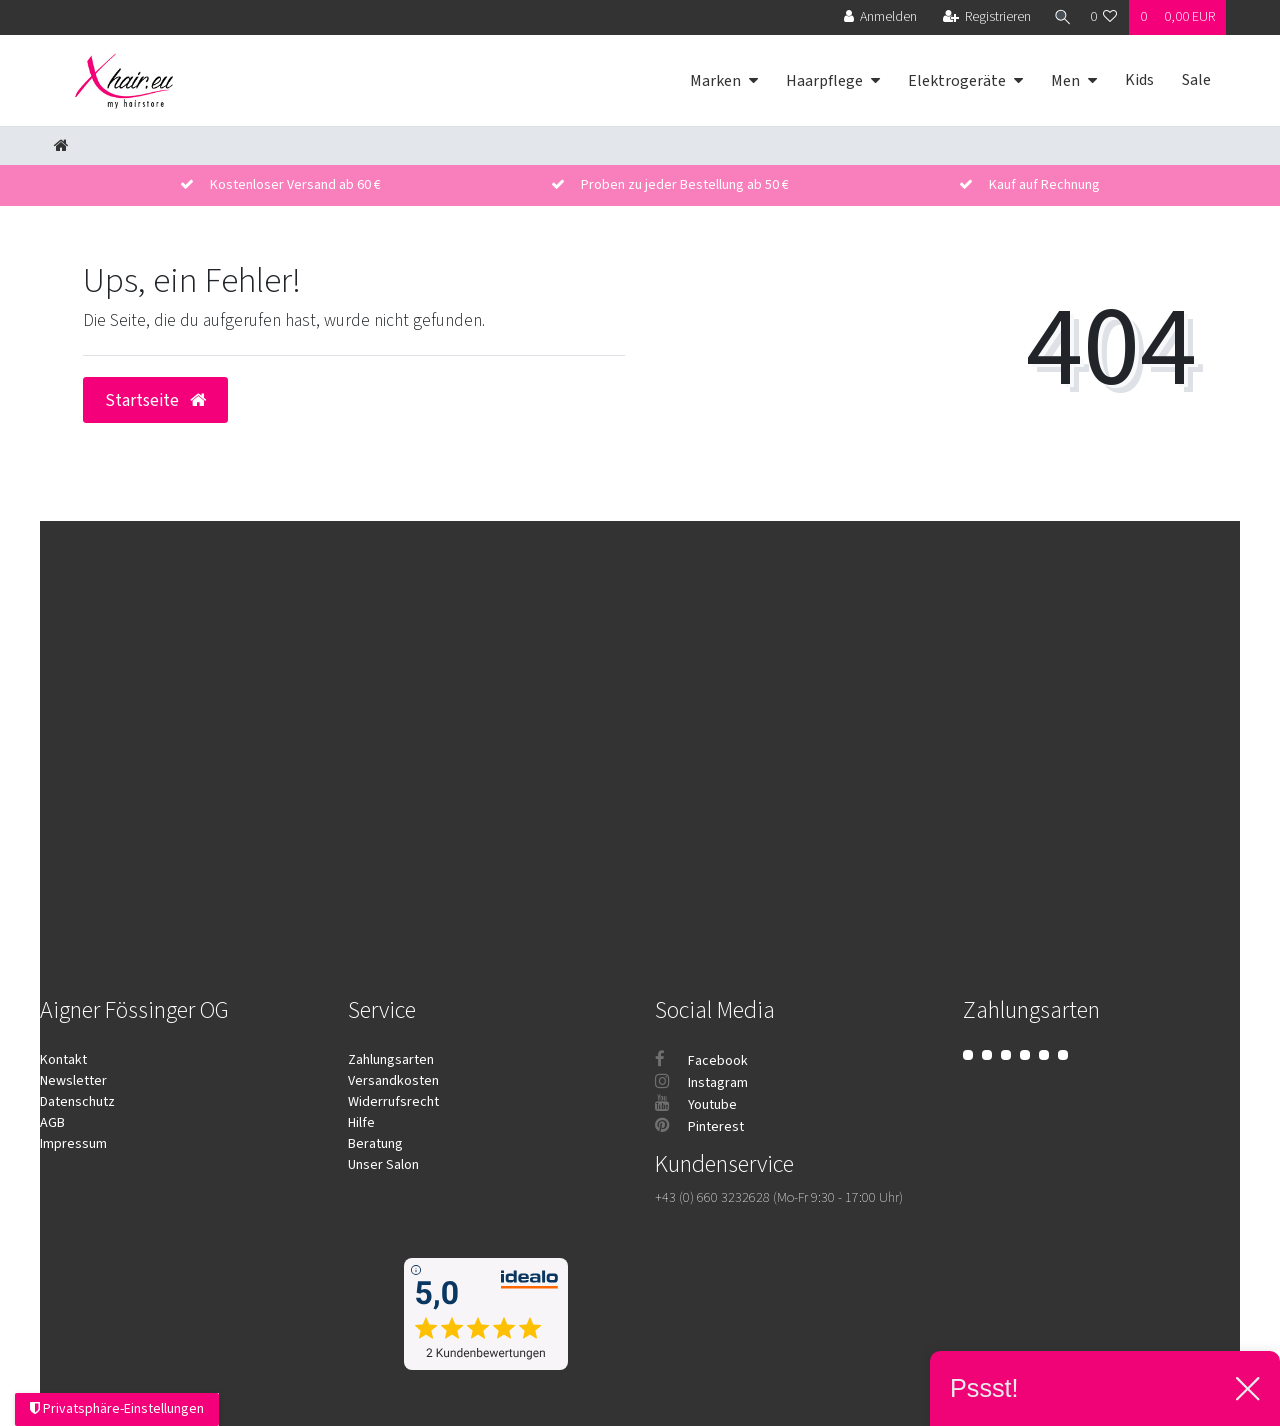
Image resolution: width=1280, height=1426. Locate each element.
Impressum (73, 1144)
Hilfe (361, 1123)
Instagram (701, 1083)
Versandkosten (393, 1081)
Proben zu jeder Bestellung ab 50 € (685, 185)
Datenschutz (77, 1102)
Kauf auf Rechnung (1044, 185)
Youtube (696, 1105)
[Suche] (1059, 17)
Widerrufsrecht (393, 1102)
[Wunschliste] (1104, 17)
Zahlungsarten (391, 1060)
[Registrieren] (983, 17)
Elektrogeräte (957, 81)
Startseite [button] (155, 400)
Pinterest (699, 1127)
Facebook (701, 1061)
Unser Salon (383, 1165)
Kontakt (63, 1060)
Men (1065, 81)
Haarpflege (824, 81)
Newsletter (73, 1081)
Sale (1196, 80)
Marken (715, 81)
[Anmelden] (877, 17)
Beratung (375, 1144)
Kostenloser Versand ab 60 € (295, 185)
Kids (1139, 80)
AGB (52, 1123)
